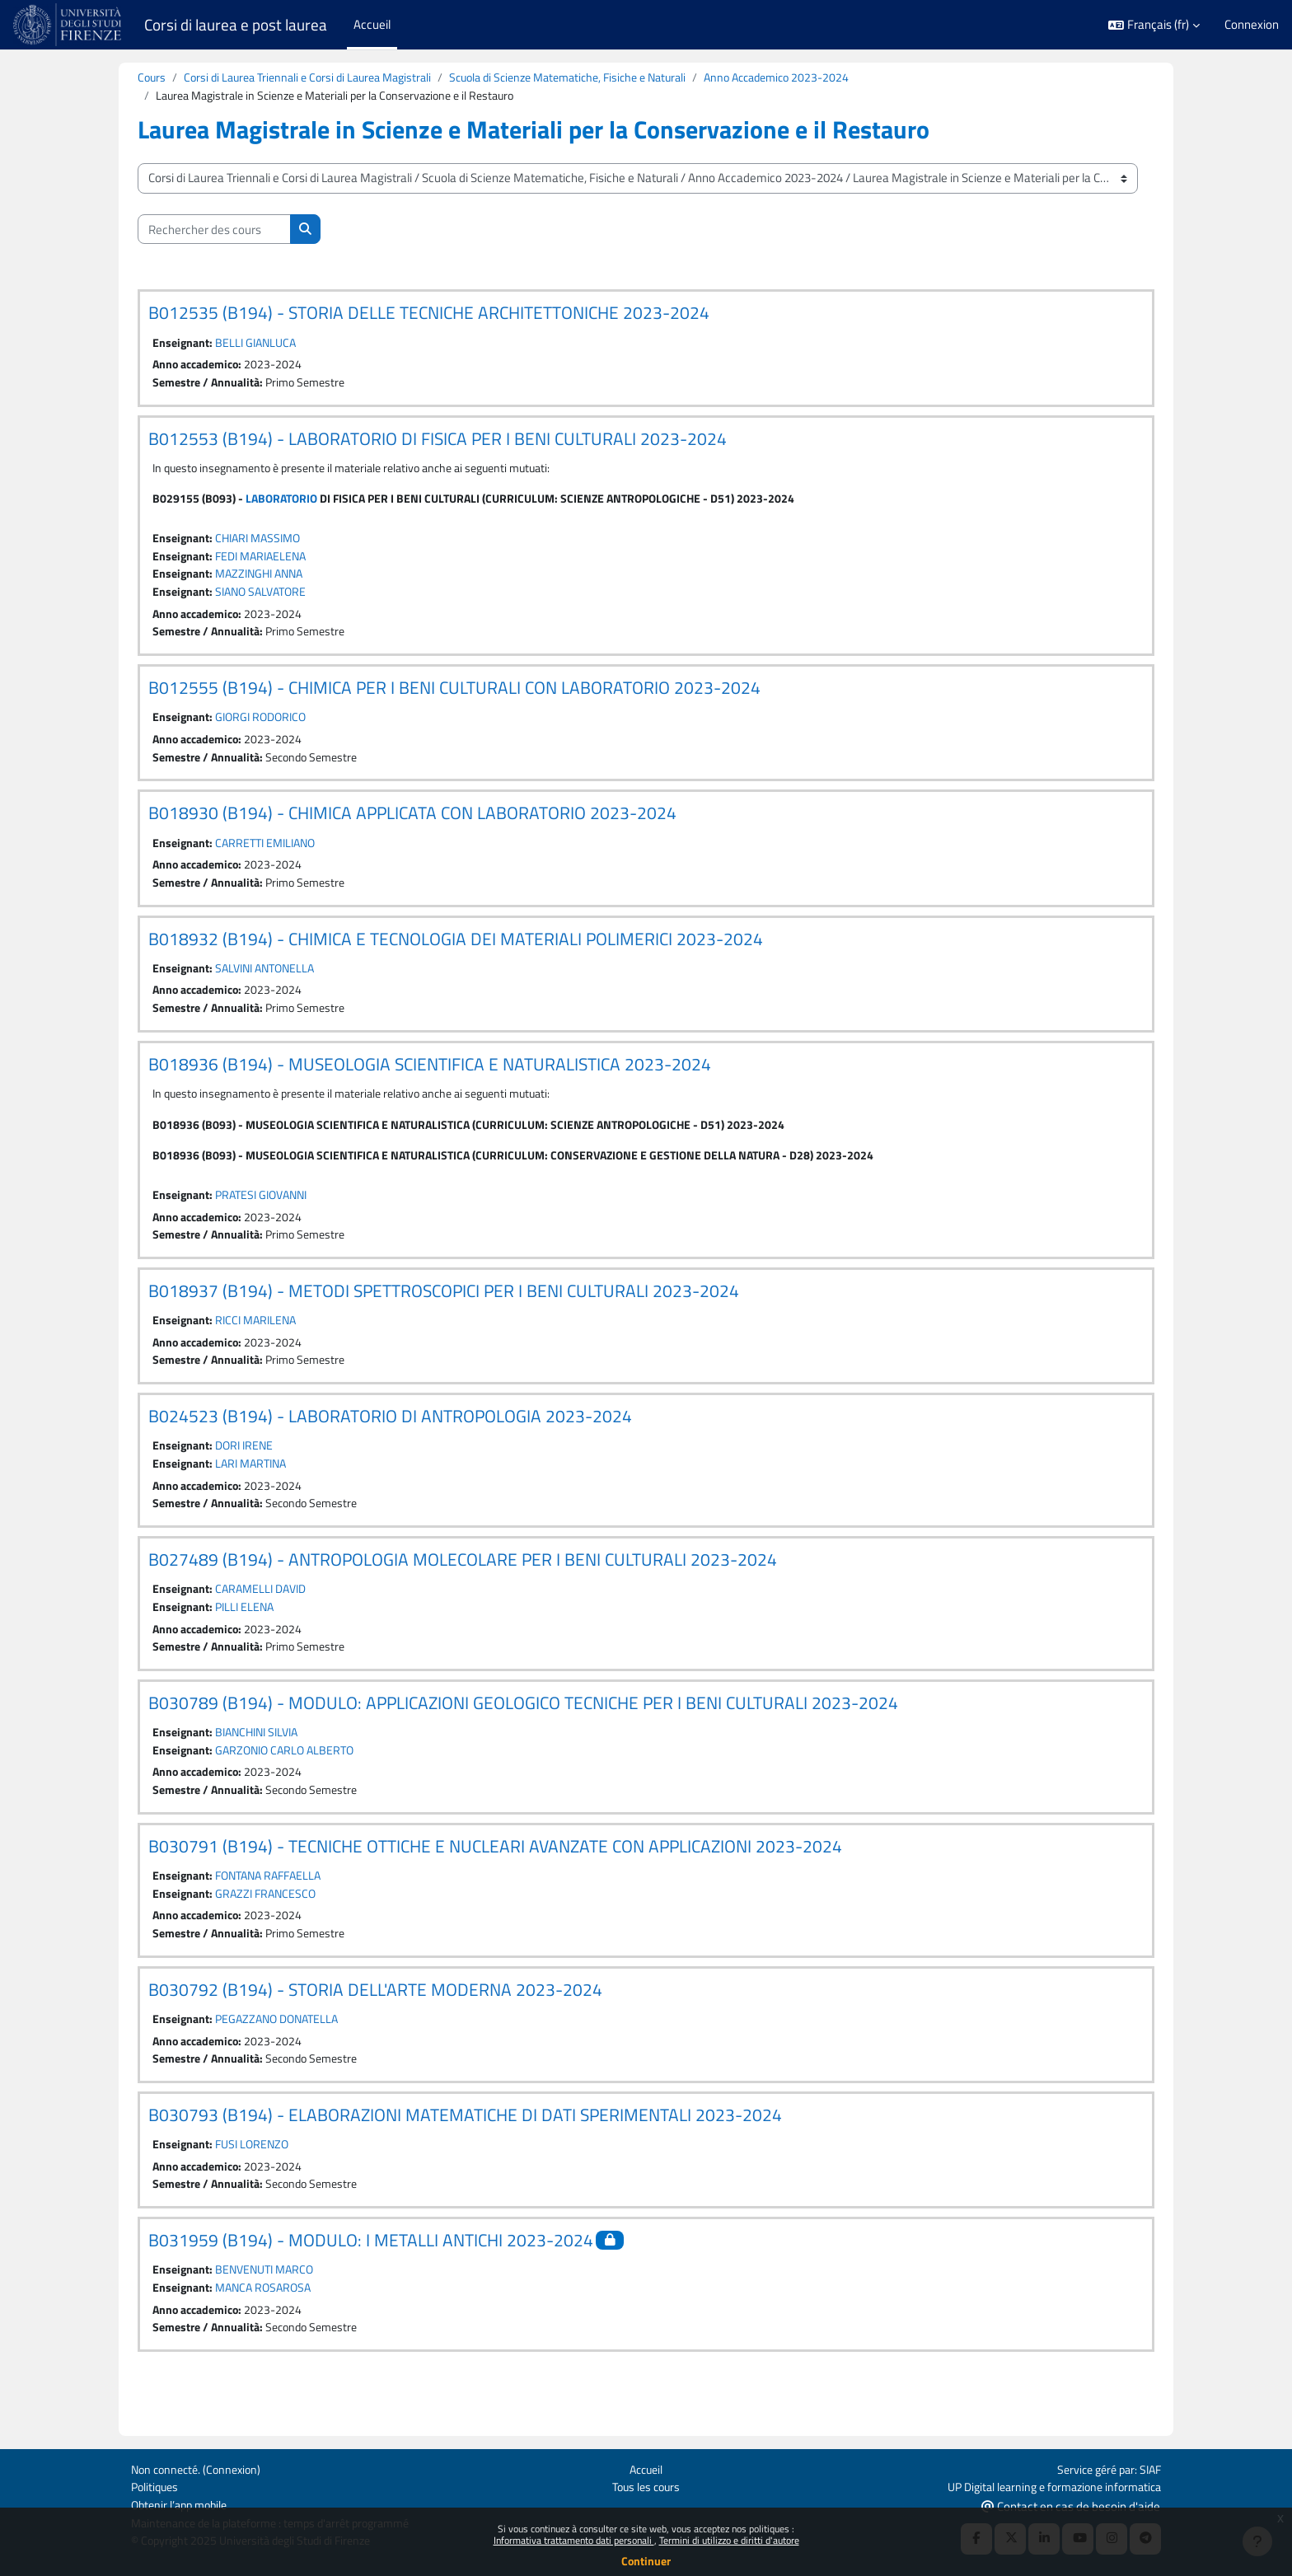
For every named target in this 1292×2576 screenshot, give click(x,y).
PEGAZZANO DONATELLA (283, 2051)
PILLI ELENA (249, 1632)
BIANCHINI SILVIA (263, 1758)
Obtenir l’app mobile (183, 2503)
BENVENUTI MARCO (270, 2306)
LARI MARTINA (256, 1486)
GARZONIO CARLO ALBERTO (291, 1777)
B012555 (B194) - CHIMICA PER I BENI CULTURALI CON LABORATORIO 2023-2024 (454, 696)
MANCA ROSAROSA (269, 2325)
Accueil (645, 2466)
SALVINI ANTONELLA (271, 981)
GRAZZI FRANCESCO (270, 1923)
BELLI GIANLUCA (260, 344)
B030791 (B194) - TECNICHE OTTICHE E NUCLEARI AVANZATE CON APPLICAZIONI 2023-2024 (495, 1875)
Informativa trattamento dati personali (574, 2540)
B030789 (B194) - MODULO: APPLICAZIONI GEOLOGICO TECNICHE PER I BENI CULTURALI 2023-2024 (523, 1729)
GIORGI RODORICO (266, 726)
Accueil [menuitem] (372, 24)
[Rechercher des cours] (214, 231)
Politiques (156, 2484)
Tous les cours (645, 2484)
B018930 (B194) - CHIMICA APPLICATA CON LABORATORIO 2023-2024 (412, 824)
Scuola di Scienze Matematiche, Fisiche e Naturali (595, 77)
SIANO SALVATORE (267, 598)
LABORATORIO (285, 503)
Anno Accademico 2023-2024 (819, 77)
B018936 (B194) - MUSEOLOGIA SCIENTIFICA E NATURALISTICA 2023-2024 (429, 1079)
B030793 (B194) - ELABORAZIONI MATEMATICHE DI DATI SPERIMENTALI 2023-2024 (465, 2148)
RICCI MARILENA (261, 1339)
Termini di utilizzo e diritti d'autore (729, 2540)
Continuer (646, 2560)
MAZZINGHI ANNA (265, 580)
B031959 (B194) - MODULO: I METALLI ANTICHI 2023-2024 (370, 2276)
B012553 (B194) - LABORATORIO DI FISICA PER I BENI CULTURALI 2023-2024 (437, 442)
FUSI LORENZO (257, 2178)
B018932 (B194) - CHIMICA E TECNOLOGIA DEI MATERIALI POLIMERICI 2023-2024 (455, 951)
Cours (152, 77)
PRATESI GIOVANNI (268, 1212)
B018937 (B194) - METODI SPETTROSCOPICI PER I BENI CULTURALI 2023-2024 (443, 1309)
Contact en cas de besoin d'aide (1070, 2504)
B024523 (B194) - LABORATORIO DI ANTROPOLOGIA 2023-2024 (390, 1437)
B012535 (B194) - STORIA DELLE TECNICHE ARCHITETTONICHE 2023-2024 (428, 314)
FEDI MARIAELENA (267, 561)
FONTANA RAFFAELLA (275, 1905)
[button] (1154, 25)
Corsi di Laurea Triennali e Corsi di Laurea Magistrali (317, 77)
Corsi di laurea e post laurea (235, 24)
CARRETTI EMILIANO (271, 854)
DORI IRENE (248, 1467)
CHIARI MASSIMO (264, 543)
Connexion (1251, 25)
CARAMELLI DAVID (267, 1613)
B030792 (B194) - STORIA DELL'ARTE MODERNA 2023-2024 (375, 2021)
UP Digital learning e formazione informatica (1046, 2484)
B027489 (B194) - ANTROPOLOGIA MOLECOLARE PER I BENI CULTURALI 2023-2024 (462, 1583)
